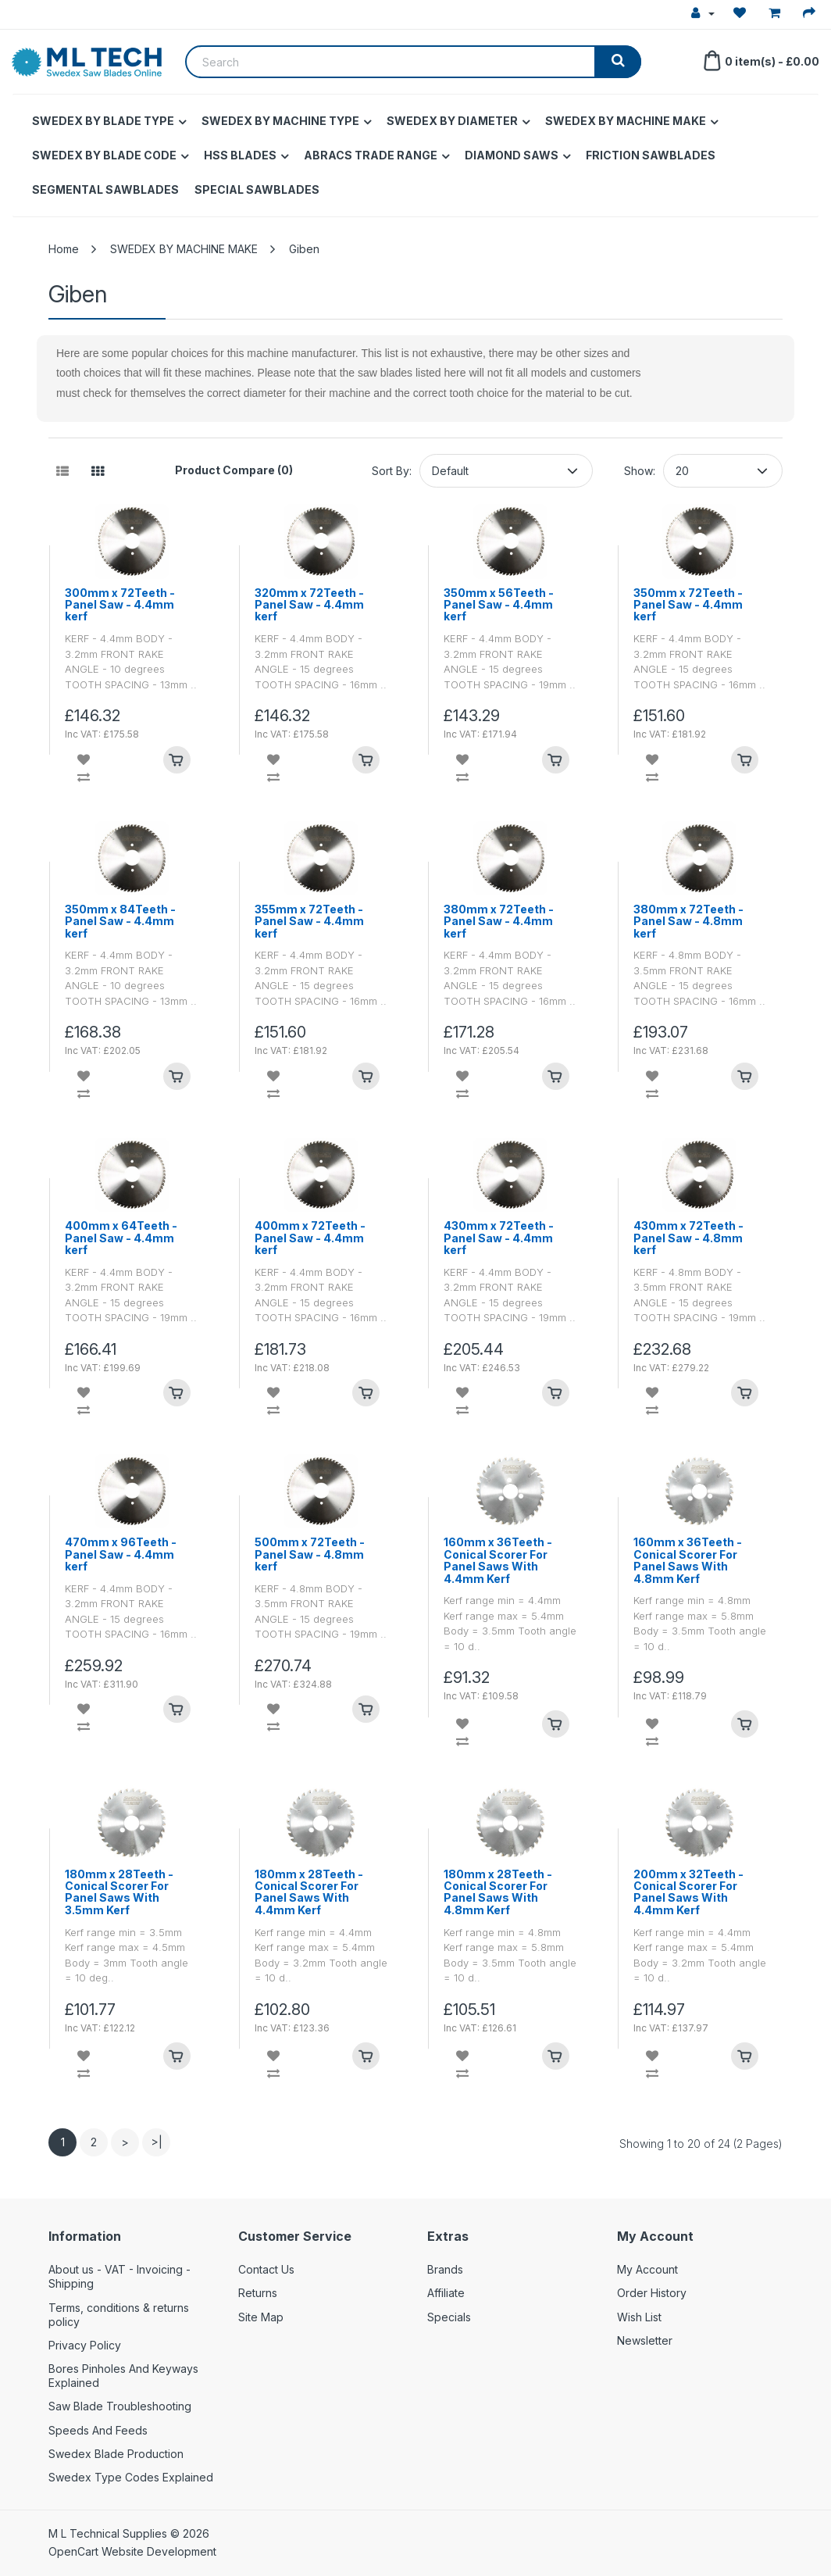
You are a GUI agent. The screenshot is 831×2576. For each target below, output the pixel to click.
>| (156, 2142)
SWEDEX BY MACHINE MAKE (625, 120)
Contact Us (266, 2269)
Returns (257, 2292)
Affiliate (446, 2292)
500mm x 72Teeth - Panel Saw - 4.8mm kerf (310, 1554)
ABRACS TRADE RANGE (370, 155)
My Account (647, 2269)
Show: (639, 470)
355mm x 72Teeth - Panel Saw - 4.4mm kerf (309, 921)
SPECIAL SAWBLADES (256, 189)
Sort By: (392, 470)
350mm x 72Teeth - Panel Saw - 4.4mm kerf (688, 605)
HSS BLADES (240, 155)
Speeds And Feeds (98, 2430)
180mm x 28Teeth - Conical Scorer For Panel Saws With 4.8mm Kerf (498, 1892)
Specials (449, 2317)
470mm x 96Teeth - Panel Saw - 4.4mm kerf (121, 1554)
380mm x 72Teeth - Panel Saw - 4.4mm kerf (499, 921)
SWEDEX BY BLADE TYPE (103, 120)
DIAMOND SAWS (511, 155)
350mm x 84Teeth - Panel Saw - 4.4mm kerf (120, 921)
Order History (652, 2292)
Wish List (639, 2317)
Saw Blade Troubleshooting (119, 2406)
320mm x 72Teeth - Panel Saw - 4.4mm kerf (309, 605)
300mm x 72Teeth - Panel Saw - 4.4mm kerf (120, 605)
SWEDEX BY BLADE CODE (104, 155)
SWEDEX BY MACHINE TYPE (280, 120)
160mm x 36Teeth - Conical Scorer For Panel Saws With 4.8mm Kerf (687, 1560)
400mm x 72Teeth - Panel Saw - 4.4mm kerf (310, 1238)
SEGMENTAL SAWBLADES (105, 189)
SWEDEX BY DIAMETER (452, 120)
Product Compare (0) (234, 470)
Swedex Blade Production (116, 2453)
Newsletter (644, 2340)
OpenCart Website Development (132, 2551)
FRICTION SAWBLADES (650, 155)
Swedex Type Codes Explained (130, 2477)
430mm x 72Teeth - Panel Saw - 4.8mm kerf (688, 1238)
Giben (304, 248)
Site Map (261, 2317)
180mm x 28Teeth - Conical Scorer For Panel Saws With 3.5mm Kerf (119, 1892)
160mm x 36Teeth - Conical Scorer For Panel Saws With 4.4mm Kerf (498, 1560)
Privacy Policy (84, 2345)
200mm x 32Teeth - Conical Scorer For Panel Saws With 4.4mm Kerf (688, 1892)
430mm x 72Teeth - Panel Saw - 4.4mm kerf (499, 1238)
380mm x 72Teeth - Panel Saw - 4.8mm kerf (688, 921)
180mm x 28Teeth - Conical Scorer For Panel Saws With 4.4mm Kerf (309, 1892)
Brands (445, 2269)
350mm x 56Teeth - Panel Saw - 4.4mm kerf (499, 605)
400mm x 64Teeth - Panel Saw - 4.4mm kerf (121, 1238)
